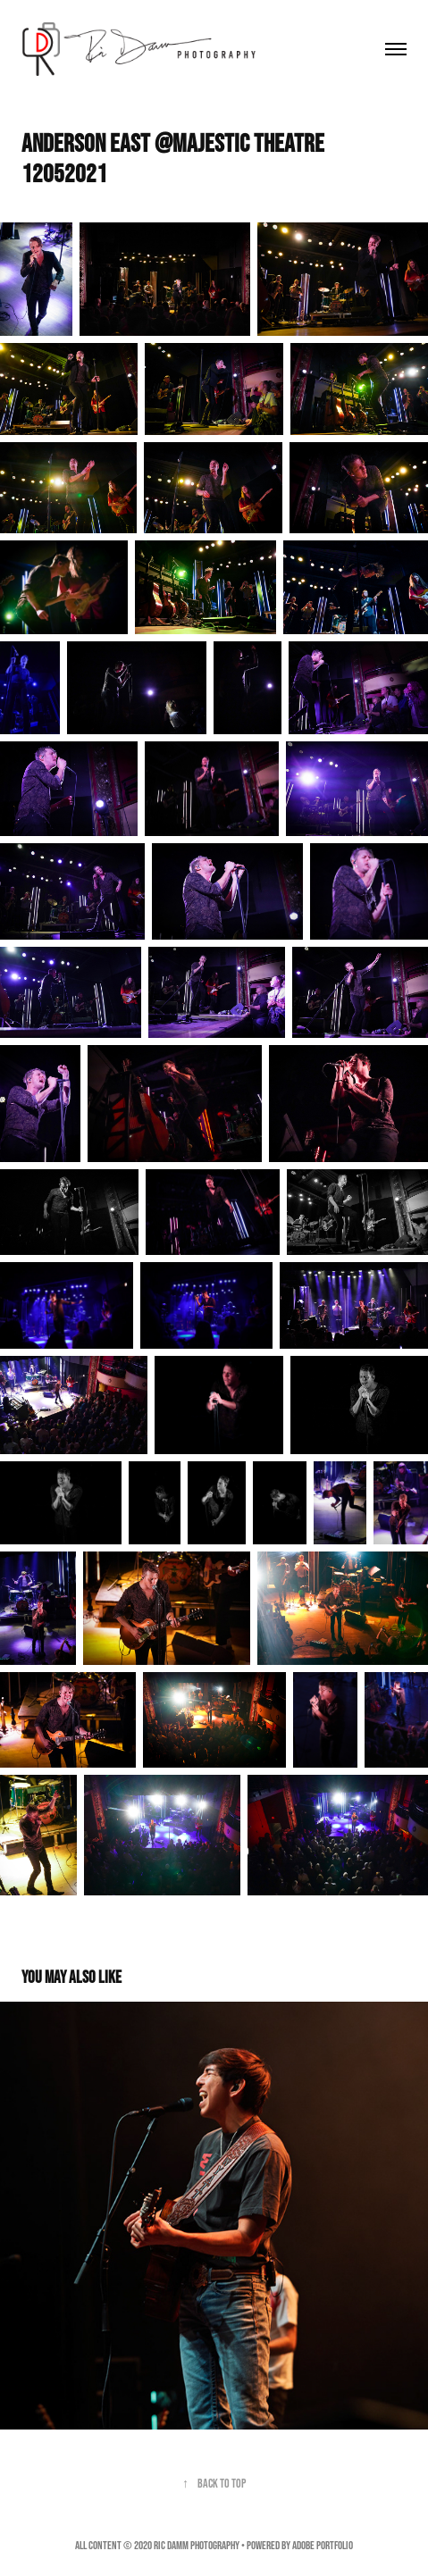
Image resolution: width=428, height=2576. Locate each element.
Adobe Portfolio (322, 2545)
